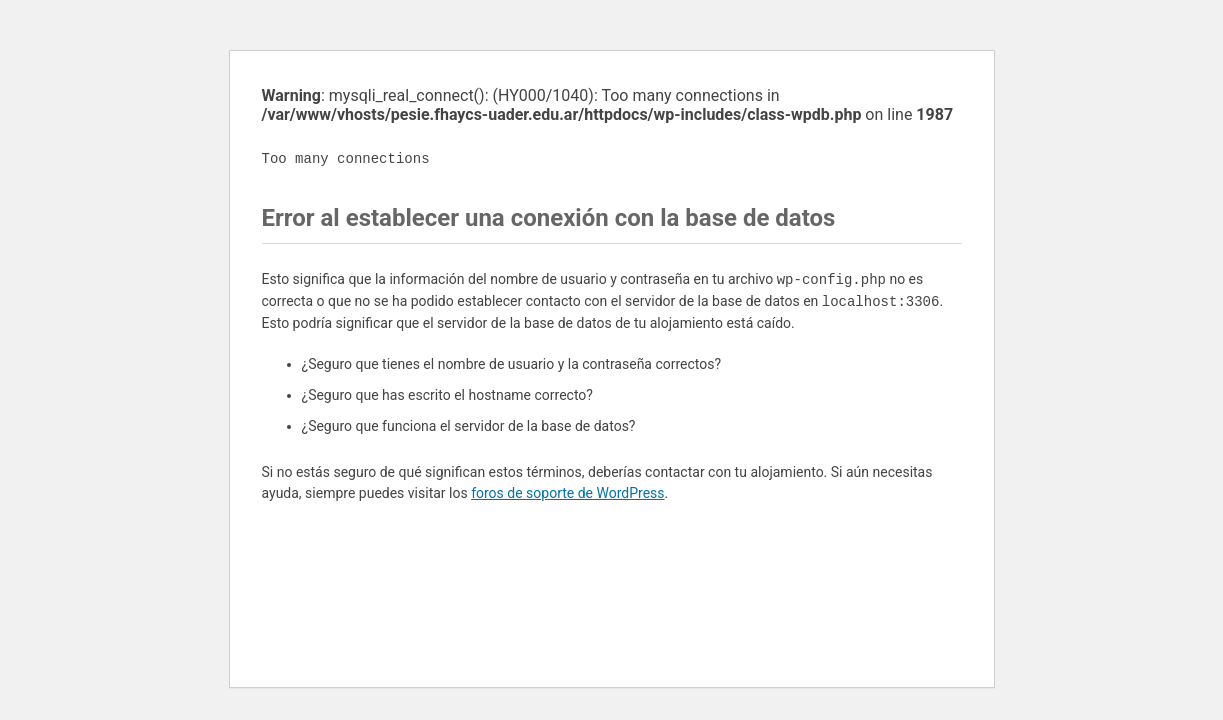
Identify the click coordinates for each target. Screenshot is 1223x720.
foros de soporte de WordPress (567, 493)
